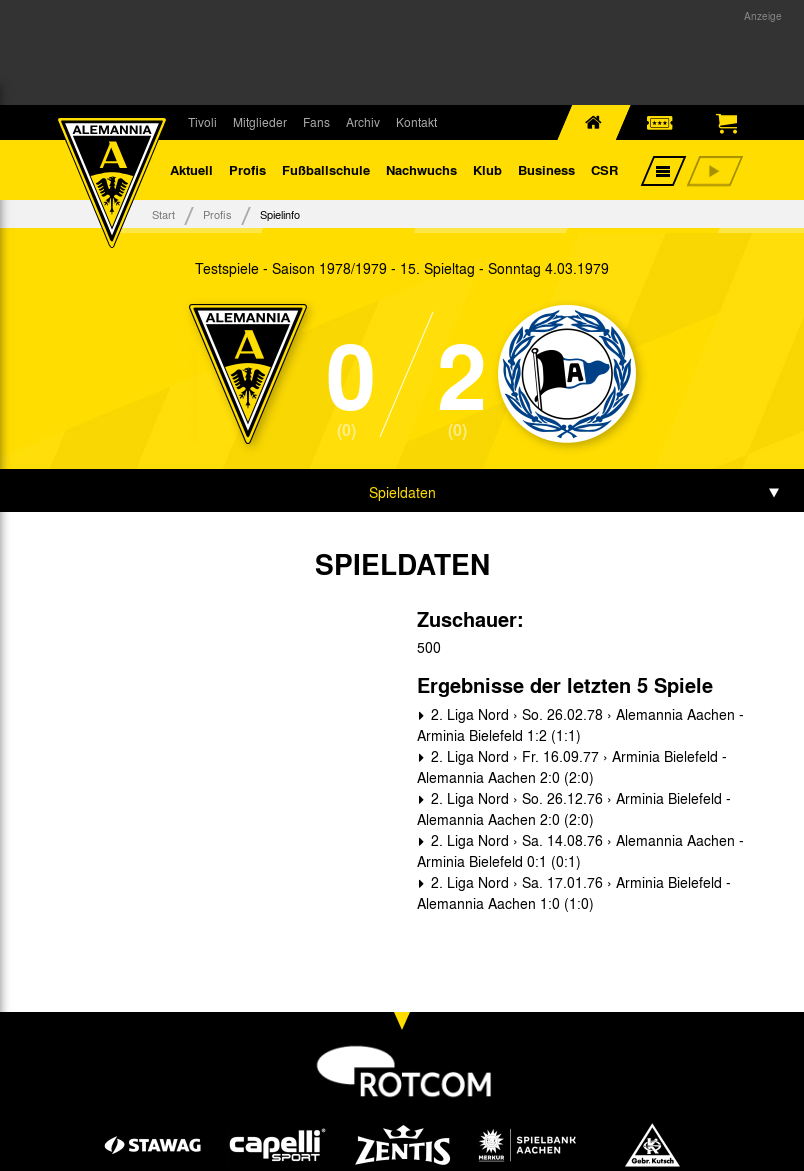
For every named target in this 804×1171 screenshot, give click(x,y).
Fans (316, 122)
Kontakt (416, 122)
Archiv (363, 122)
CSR (604, 169)
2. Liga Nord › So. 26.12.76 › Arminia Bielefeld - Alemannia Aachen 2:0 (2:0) (574, 808)
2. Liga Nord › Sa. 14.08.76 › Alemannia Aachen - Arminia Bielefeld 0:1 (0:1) (580, 850)
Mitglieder (260, 122)
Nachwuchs (421, 169)
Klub (487, 169)
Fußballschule (326, 169)
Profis (247, 169)
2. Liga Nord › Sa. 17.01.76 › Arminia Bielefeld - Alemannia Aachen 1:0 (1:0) (574, 892)
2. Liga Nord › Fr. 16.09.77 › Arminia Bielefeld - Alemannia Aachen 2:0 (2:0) (572, 766)
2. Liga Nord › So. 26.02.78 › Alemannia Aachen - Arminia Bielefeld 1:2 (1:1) (580, 724)
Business (546, 169)
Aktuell (191, 169)
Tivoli (202, 122)
